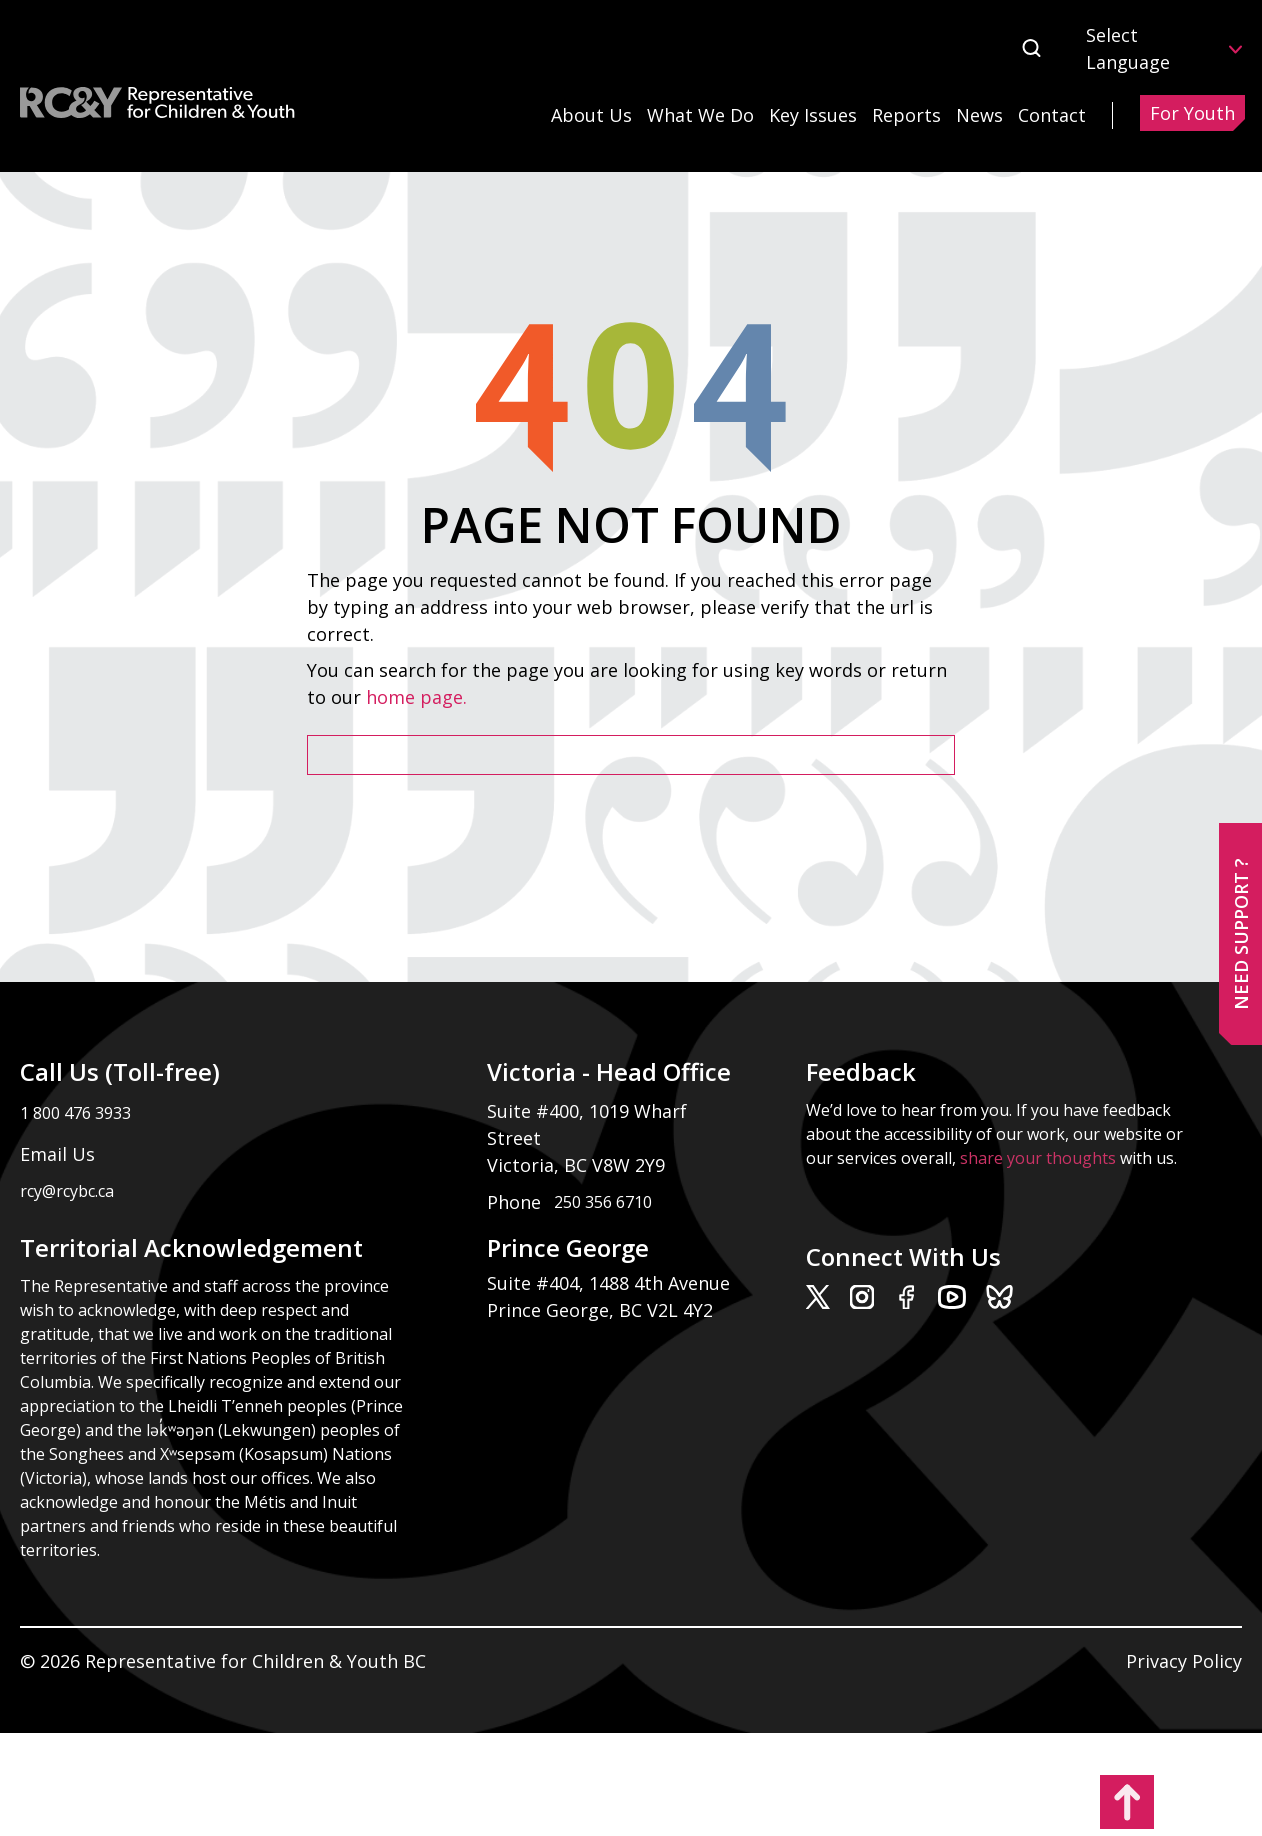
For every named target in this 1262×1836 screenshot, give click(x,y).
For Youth (1192, 113)
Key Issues (813, 115)
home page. (419, 697)
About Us (591, 115)
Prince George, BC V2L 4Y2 (600, 1310)
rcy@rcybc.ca (67, 1191)
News (979, 115)
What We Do (700, 115)
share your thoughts (1038, 1158)
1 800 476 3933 (75, 1113)
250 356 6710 (603, 1202)
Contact (1052, 115)
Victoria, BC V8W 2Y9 (578, 1165)
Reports (906, 115)
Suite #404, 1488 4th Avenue (611, 1283)
